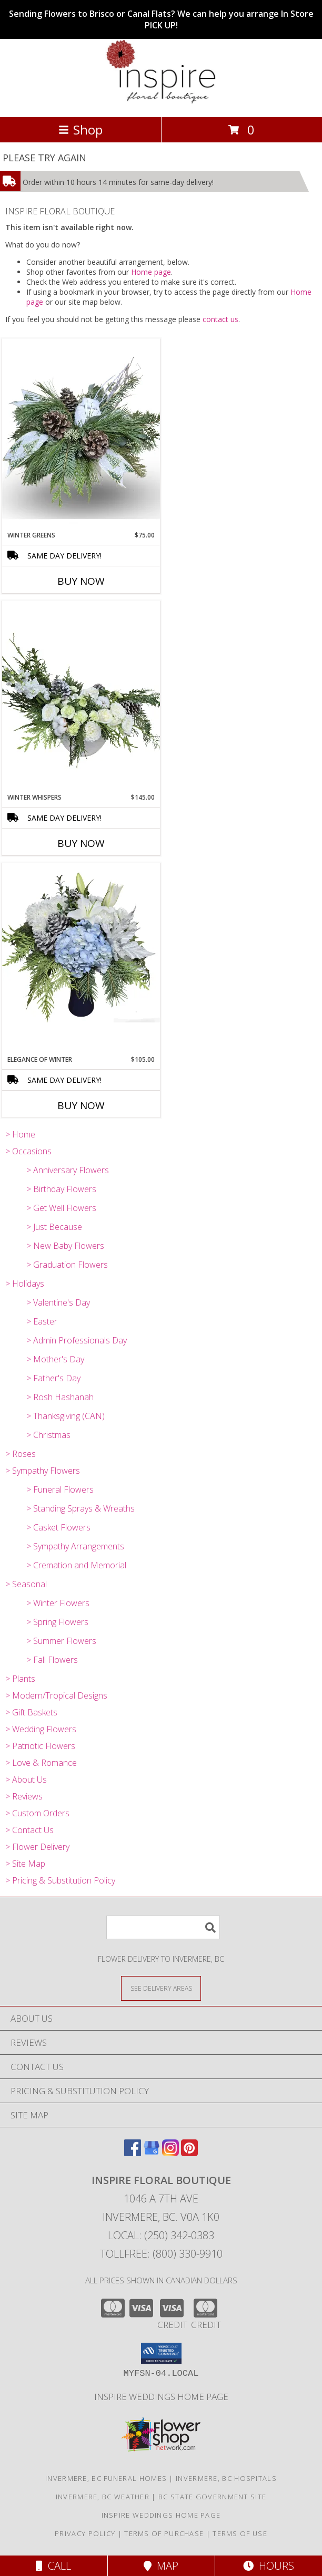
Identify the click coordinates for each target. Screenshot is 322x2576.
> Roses (20, 1454)
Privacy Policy (85, 2533)
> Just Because (54, 1227)
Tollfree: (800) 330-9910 (161, 2254)
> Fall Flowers (52, 1659)
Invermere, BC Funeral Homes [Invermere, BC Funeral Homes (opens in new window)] (106, 2478)
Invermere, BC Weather (102, 2496)
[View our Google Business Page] (151, 2153)
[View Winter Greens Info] (81, 434)
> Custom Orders (37, 1813)
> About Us (26, 1779)
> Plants (20, 1678)
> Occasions (28, 1151)
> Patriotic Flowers (40, 1746)
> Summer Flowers (61, 1641)
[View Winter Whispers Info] (81, 696)
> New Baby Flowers (65, 1245)
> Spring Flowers (57, 1622)
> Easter (41, 1321)
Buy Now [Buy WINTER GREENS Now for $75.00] (81, 581)
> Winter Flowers (57, 1603)
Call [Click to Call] (53, 2566)
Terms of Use (240, 2533)
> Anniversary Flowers (67, 1170)
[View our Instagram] (170, 2153)
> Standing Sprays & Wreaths (80, 1508)
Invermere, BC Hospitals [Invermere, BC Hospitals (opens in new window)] (226, 2478)
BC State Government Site (212, 2496)
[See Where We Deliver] (161, 1988)
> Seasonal (26, 1584)
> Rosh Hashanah (60, 1397)
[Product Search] (163, 1927)
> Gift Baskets (31, 1712)
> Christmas (48, 1435)
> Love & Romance (41, 1762)
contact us (220, 319)
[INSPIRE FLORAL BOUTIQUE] (160, 102)
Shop (80, 129)
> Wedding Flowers (40, 1729)
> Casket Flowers (58, 1527)
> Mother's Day (55, 1359)
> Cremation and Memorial (76, 1565)
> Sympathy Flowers (42, 1470)
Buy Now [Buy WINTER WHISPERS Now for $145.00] (81, 843)
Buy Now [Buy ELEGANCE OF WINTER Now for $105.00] (81, 1105)
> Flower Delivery (37, 1847)
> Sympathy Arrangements (75, 1546)
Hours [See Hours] (268, 2566)
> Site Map (25, 1863)
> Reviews (24, 1796)
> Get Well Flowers (61, 1208)
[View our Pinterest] (189, 2153)
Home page (151, 272)
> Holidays (24, 1283)
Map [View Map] (161, 2566)
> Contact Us (29, 1830)
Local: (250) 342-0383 (161, 2235)
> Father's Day (53, 1378)
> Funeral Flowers (60, 1489)
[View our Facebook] (132, 2153)
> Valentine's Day (58, 1302)
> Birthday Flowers (61, 1189)
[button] (161, 2353)
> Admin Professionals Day (76, 1340)
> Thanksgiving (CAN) (65, 1416)
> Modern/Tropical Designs (56, 1695)
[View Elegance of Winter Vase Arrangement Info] (81, 942)
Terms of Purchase (164, 2533)
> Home (20, 1134)
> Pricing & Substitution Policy (60, 1880)
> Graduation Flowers (67, 1264)
